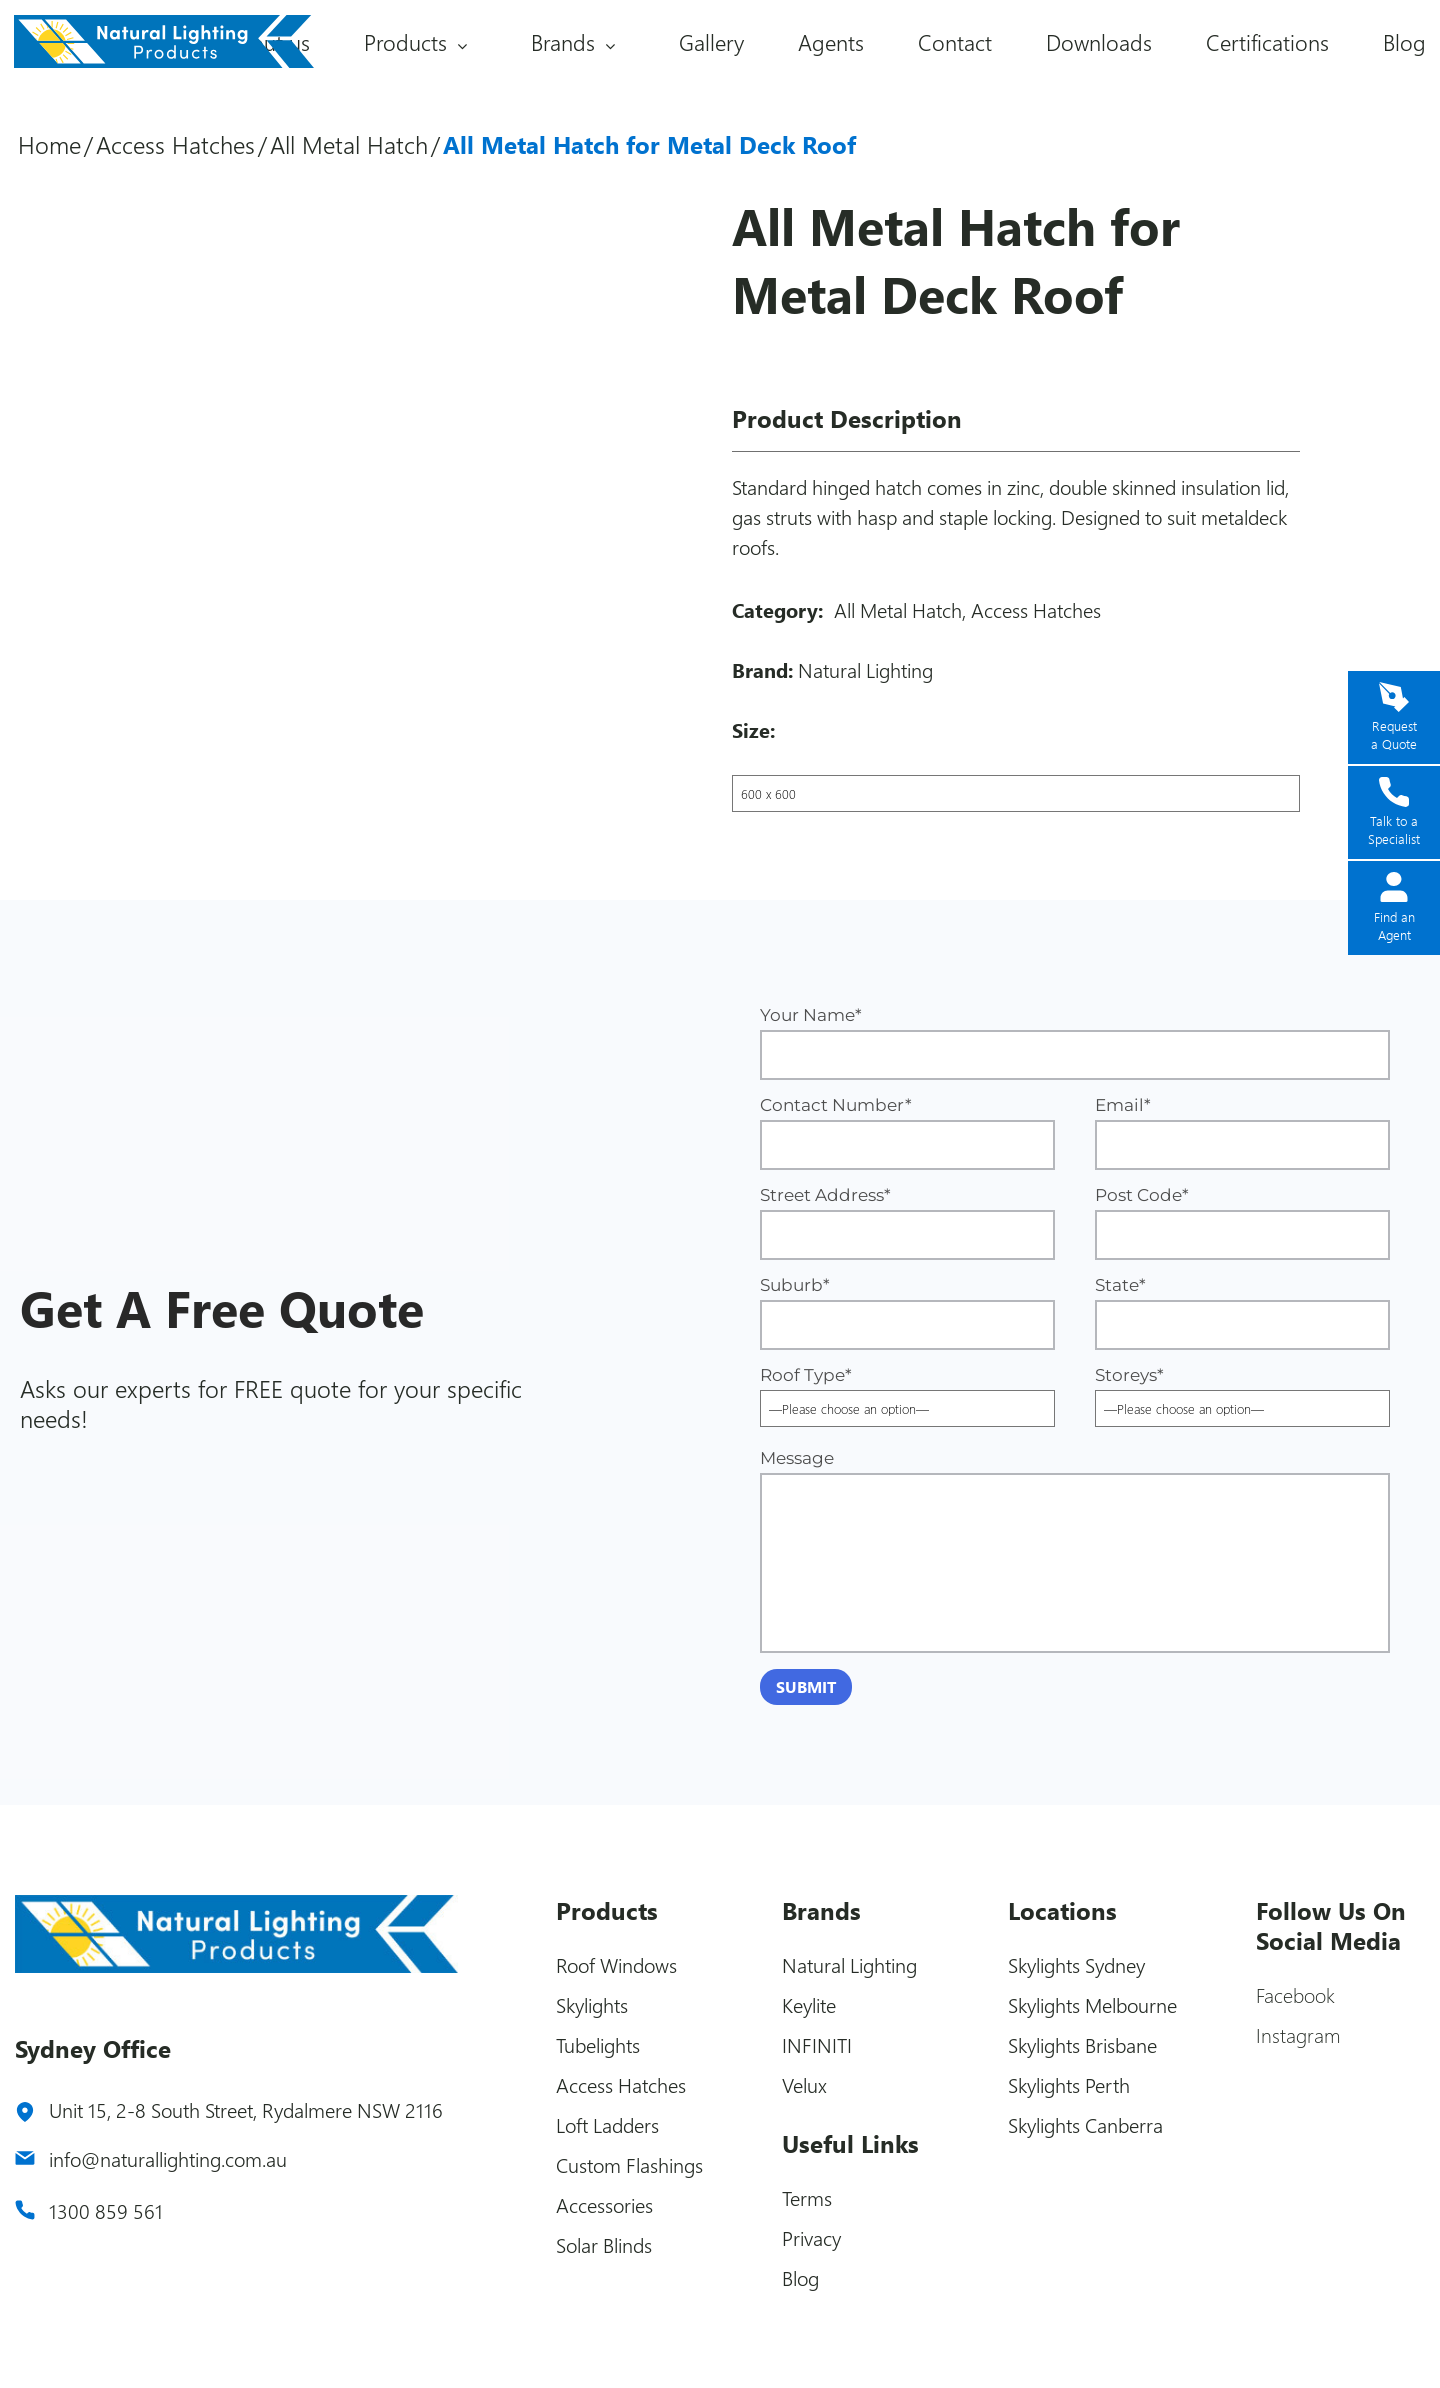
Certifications (1267, 42)
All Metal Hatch (349, 144)
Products (405, 42)
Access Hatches (175, 144)
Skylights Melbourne (1092, 2004)
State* (1242, 1312)
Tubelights (598, 2044)
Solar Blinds (604, 2244)
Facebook (1295, 1994)
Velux (804, 2084)
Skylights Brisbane (1082, 2044)
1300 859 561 (106, 2210)
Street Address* (907, 1222)
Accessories (604, 2204)
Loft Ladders (607, 2124)
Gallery (711, 42)
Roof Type (907, 1391)
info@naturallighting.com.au (168, 2158)
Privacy (811, 2237)
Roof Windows (616, 1964)
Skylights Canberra (1085, 2124)
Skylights (592, 2004)
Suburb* (907, 1312)
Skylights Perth (1069, 2084)
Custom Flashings (629, 2164)
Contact (955, 42)
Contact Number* (907, 1132)
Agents (831, 42)
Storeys (1242, 1391)
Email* (1242, 1132)
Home (49, 144)
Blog (1404, 42)
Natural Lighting (865, 669)
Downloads (1099, 42)
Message (1075, 1550)
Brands (563, 42)
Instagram (1298, 2034)
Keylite (809, 2004)
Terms (807, 2197)
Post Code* (1242, 1222)
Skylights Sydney (1076, 1964)
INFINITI (817, 2044)
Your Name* (1075, 1042)
